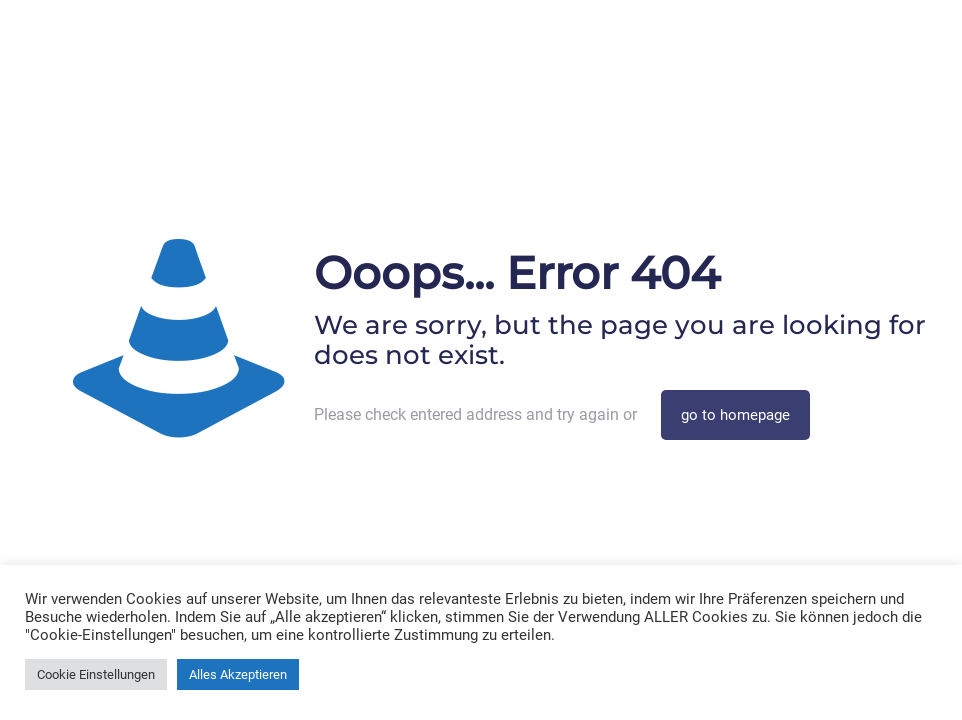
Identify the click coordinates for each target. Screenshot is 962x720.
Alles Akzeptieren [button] (238, 674)
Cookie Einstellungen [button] (96, 674)
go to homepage (735, 415)
